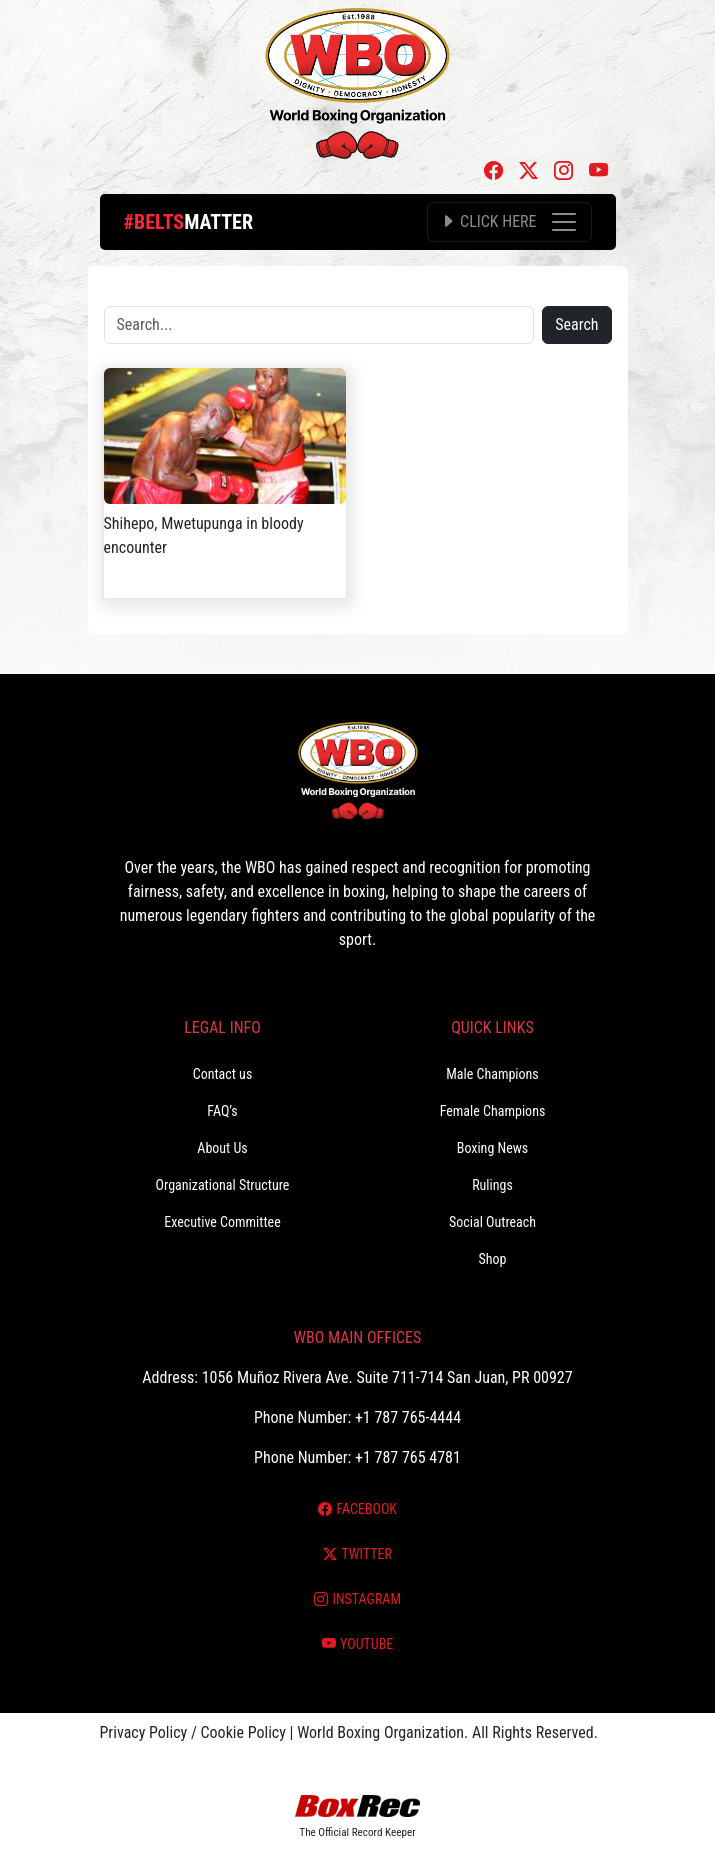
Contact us (223, 1074)
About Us (222, 1148)
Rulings (492, 1185)
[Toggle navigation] (509, 222)
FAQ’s (222, 1111)
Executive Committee (222, 1222)
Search (576, 324)
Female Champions (493, 1111)
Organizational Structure (223, 1185)
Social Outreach (492, 1222)
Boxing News (493, 1148)
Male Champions (492, 1074)
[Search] (319, 325)
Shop (493, 1259)
